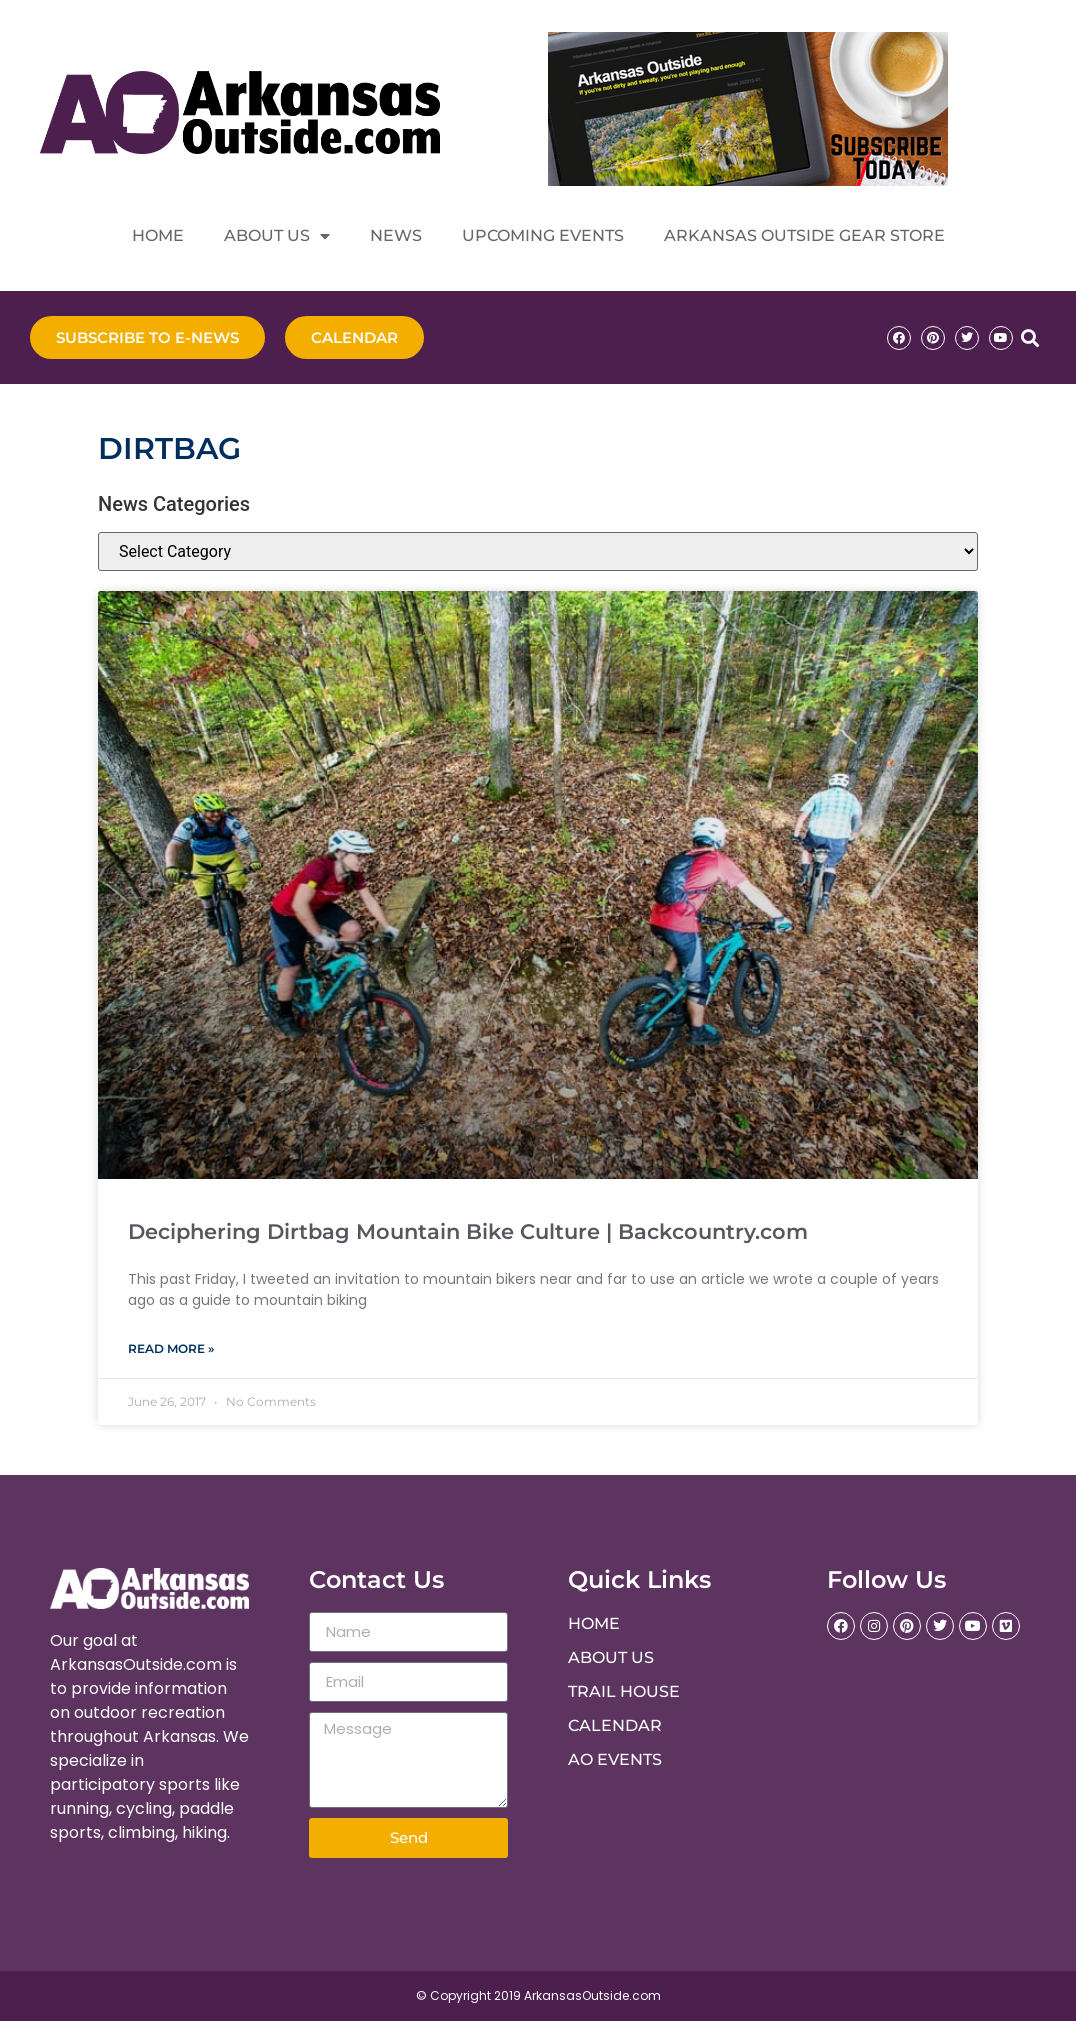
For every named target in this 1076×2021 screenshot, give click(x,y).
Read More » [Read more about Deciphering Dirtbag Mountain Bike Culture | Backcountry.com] (171, 1348)
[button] (1029, 337)
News (396, 235)
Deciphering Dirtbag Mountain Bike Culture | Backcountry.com (468, 1231)
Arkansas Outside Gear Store (804, 235)
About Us (277, 236)
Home (158, 235)
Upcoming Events (543, 235)
